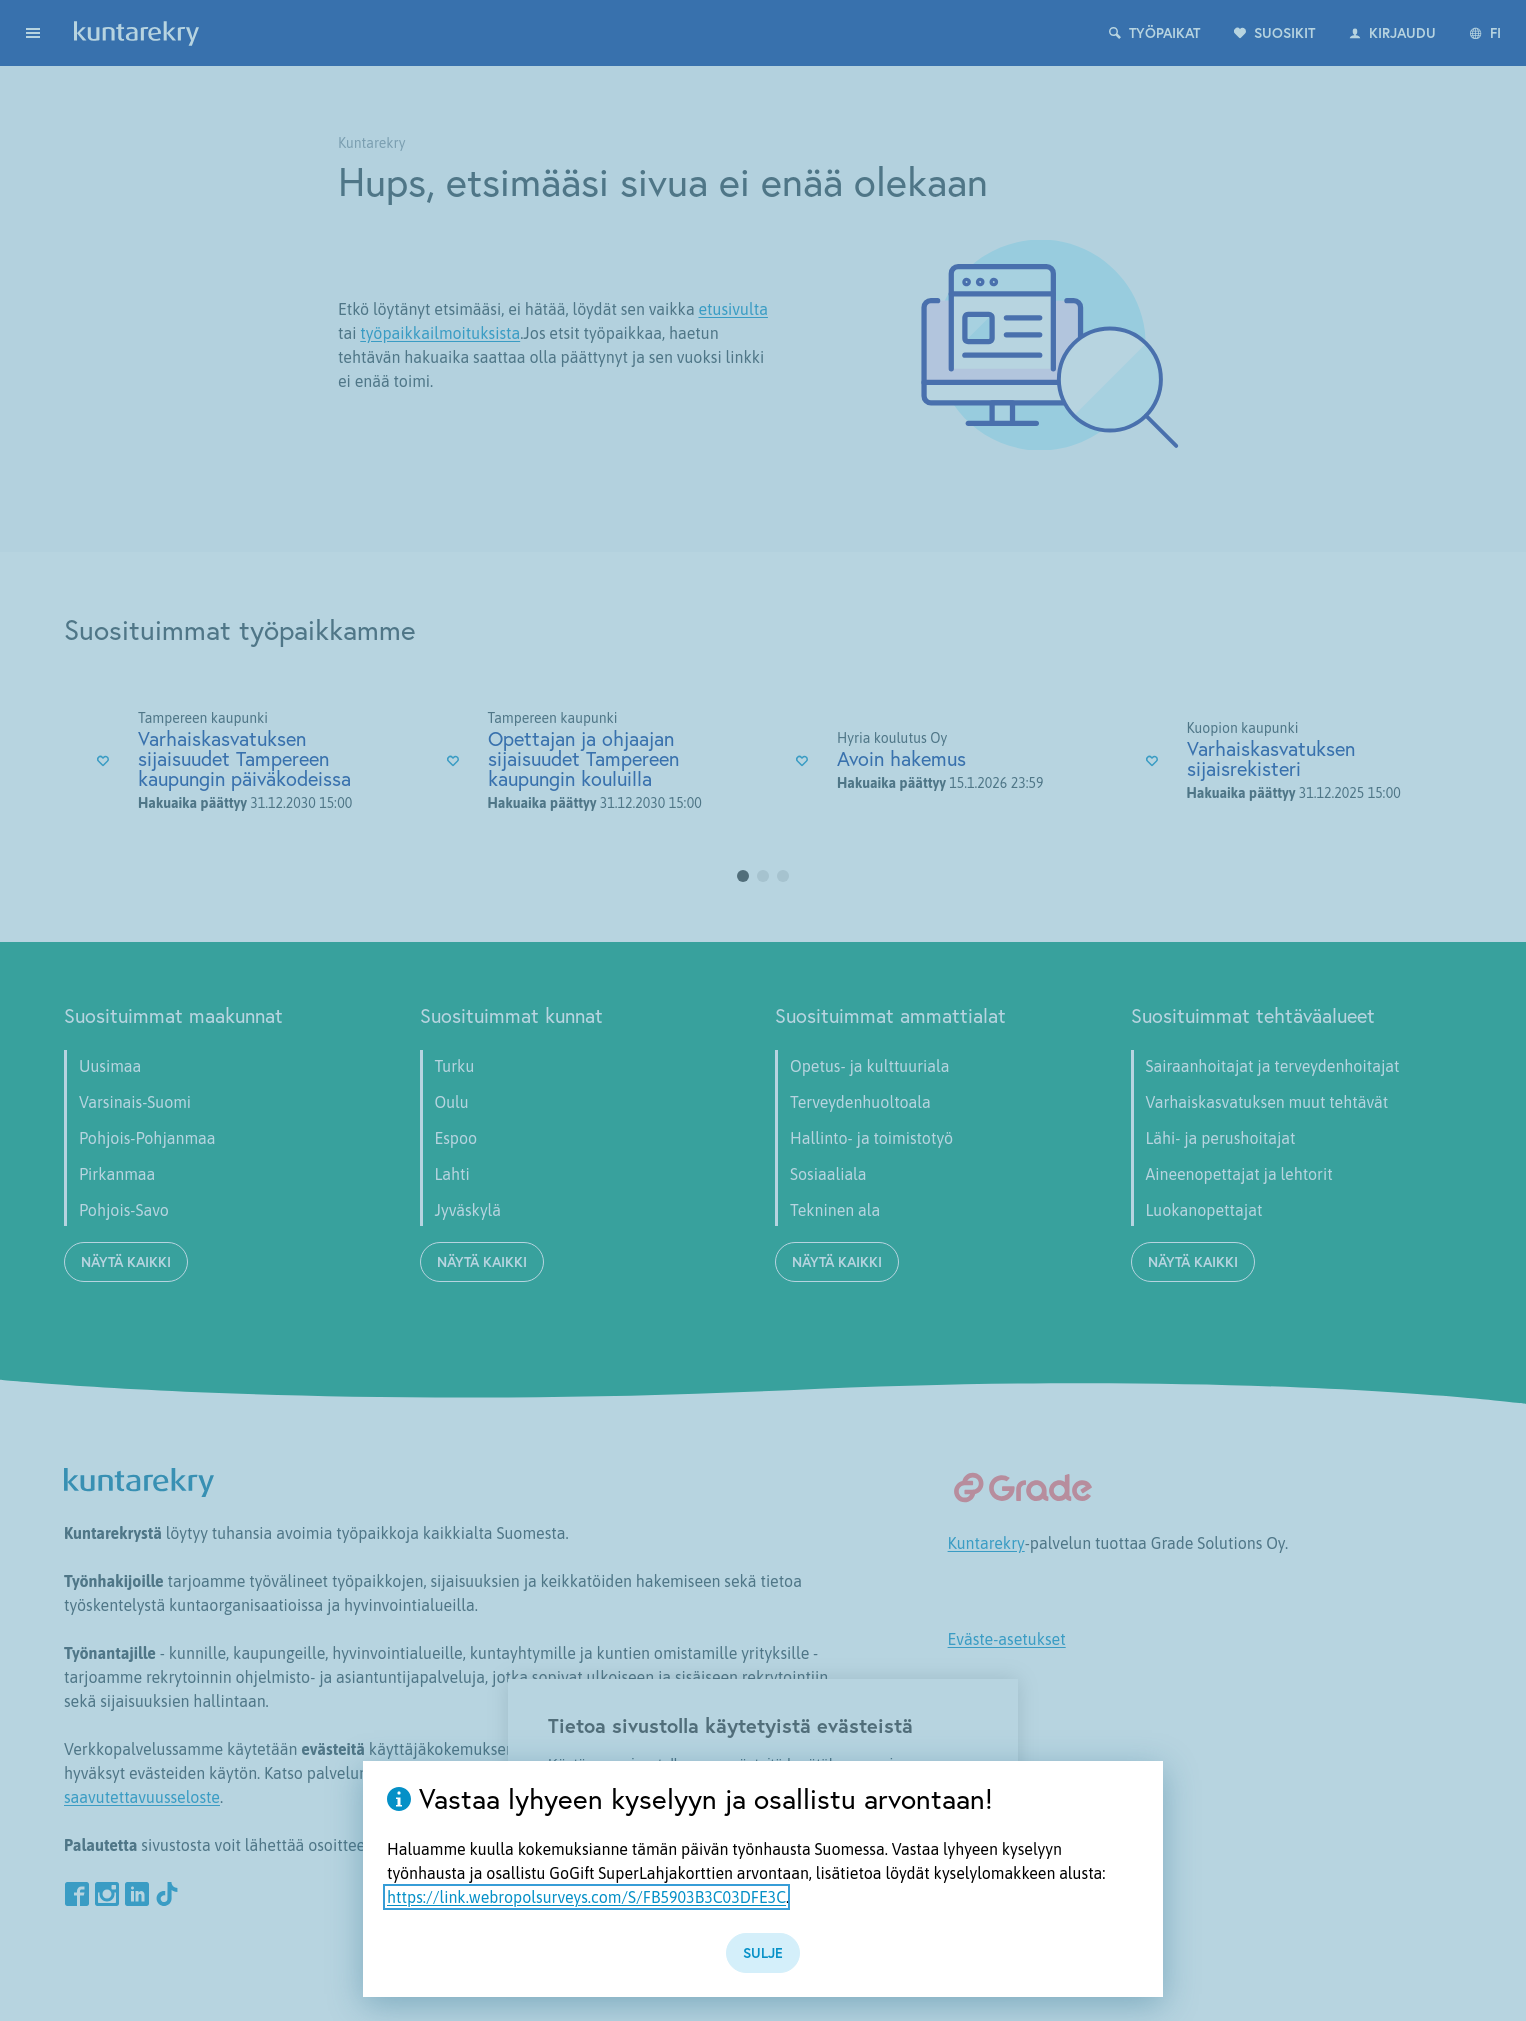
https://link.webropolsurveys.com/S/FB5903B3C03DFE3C (586, 1897)
